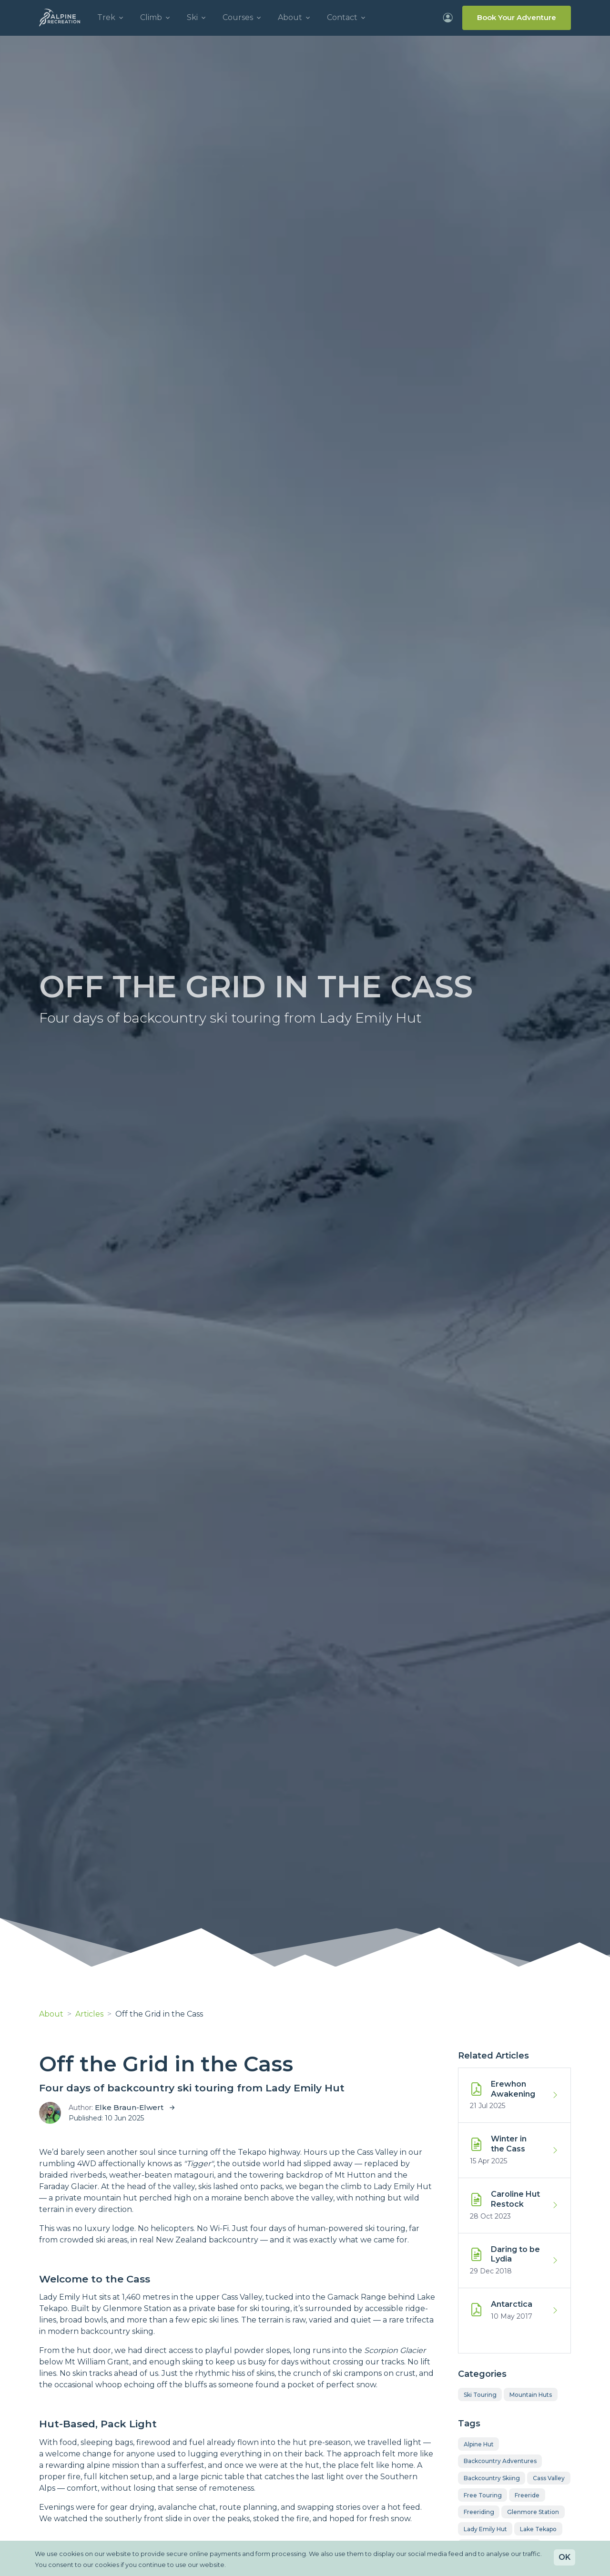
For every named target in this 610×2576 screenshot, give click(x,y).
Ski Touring (480, 2394)
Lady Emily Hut (485, 2529)
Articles (89, 2013)
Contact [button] (342, 17)
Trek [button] (106, 17)
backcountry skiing (492, 2478)
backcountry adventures (500, 2460)
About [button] (290, 17)
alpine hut (479, 2444)
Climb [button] (151, 17)
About (51, 2013)
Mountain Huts (530, 2394)
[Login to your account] (448, 18)
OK (564, 2557)
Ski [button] (192, 17)
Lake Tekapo (538, 2529)
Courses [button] (238, 17)
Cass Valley (549, 2478)
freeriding (479, 2511)
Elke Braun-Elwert (129, 2107)
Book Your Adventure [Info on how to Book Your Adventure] (516, 17)
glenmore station (533, 2511)
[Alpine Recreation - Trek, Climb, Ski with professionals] (59, 18)
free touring (483, 2495)
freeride (527, 2495)
